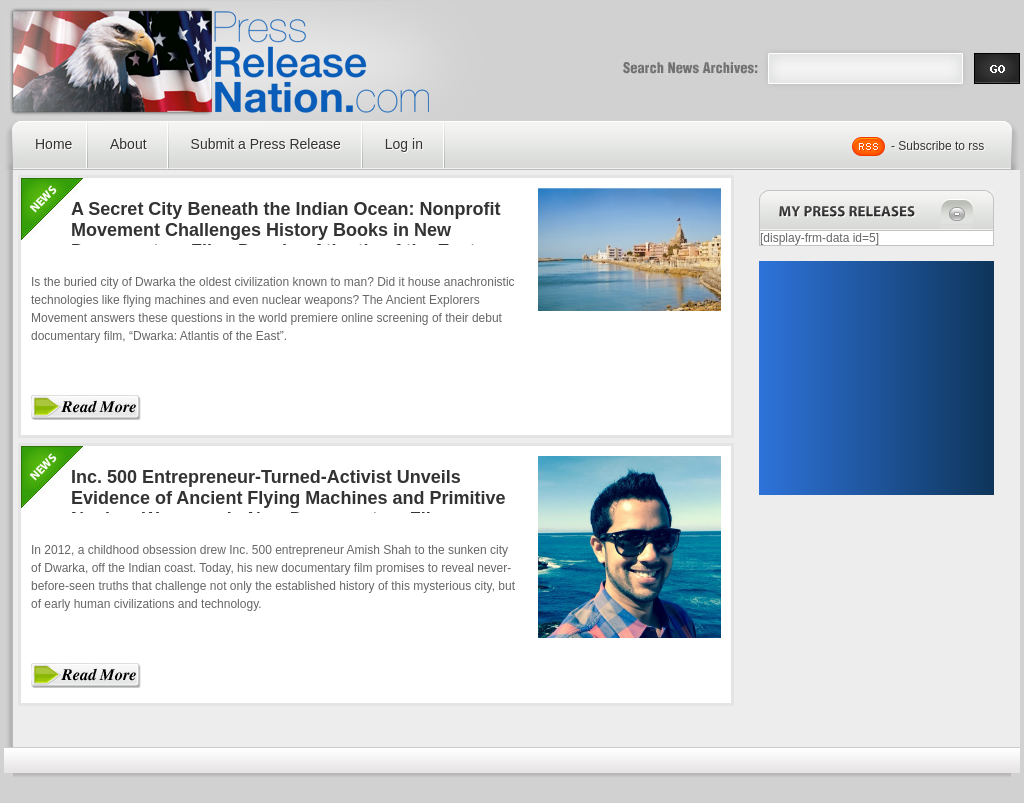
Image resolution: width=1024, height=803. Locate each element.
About (128, 144)
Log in (404, 144)
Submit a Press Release (266, 144)
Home (53, 144)
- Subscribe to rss (937, 146)
